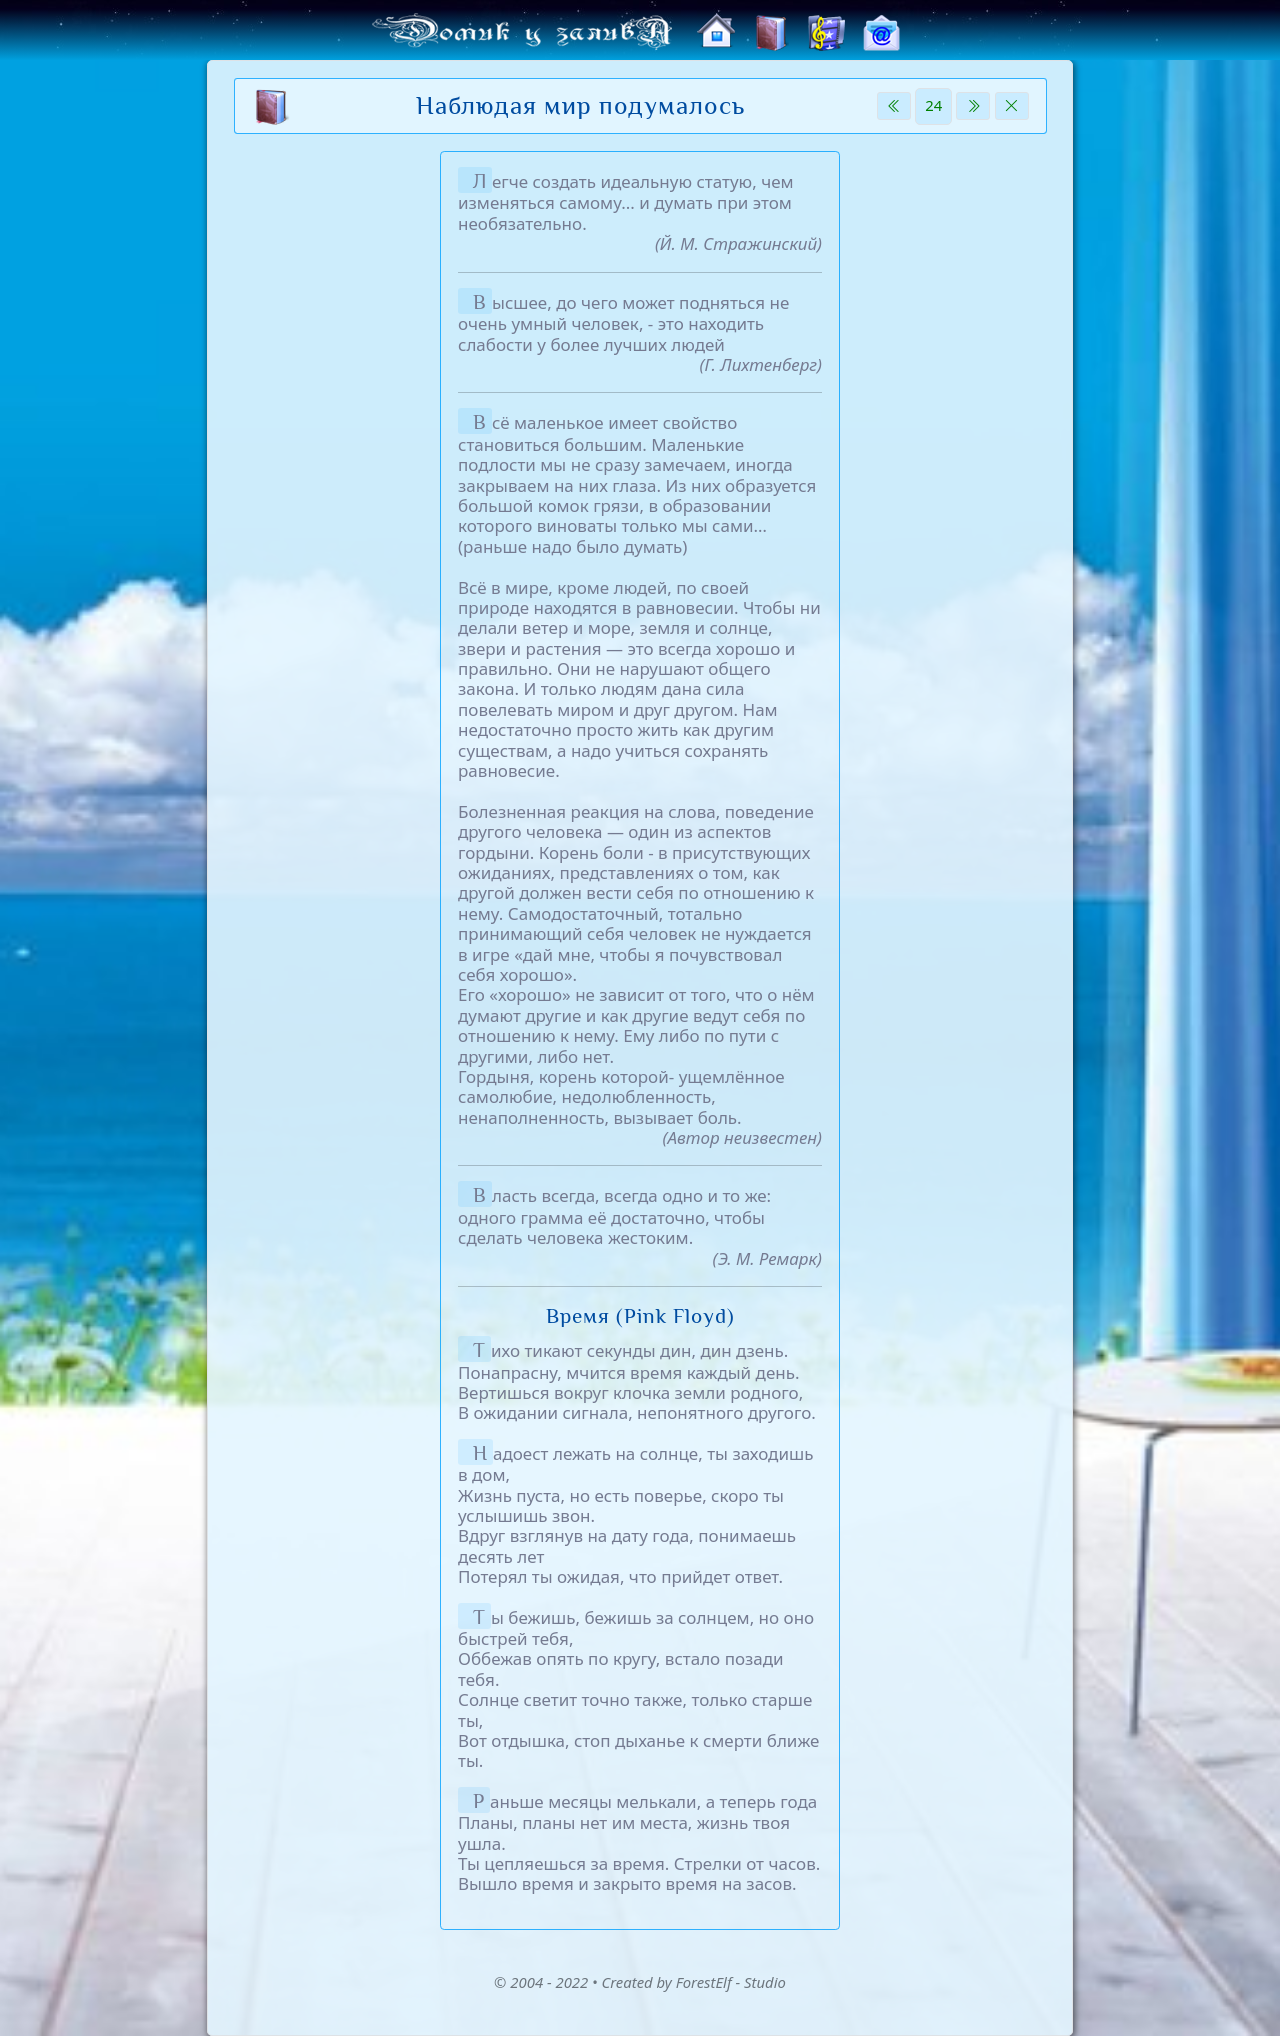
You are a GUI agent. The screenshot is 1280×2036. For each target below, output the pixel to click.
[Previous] (894, 106)
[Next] (973, 106)
